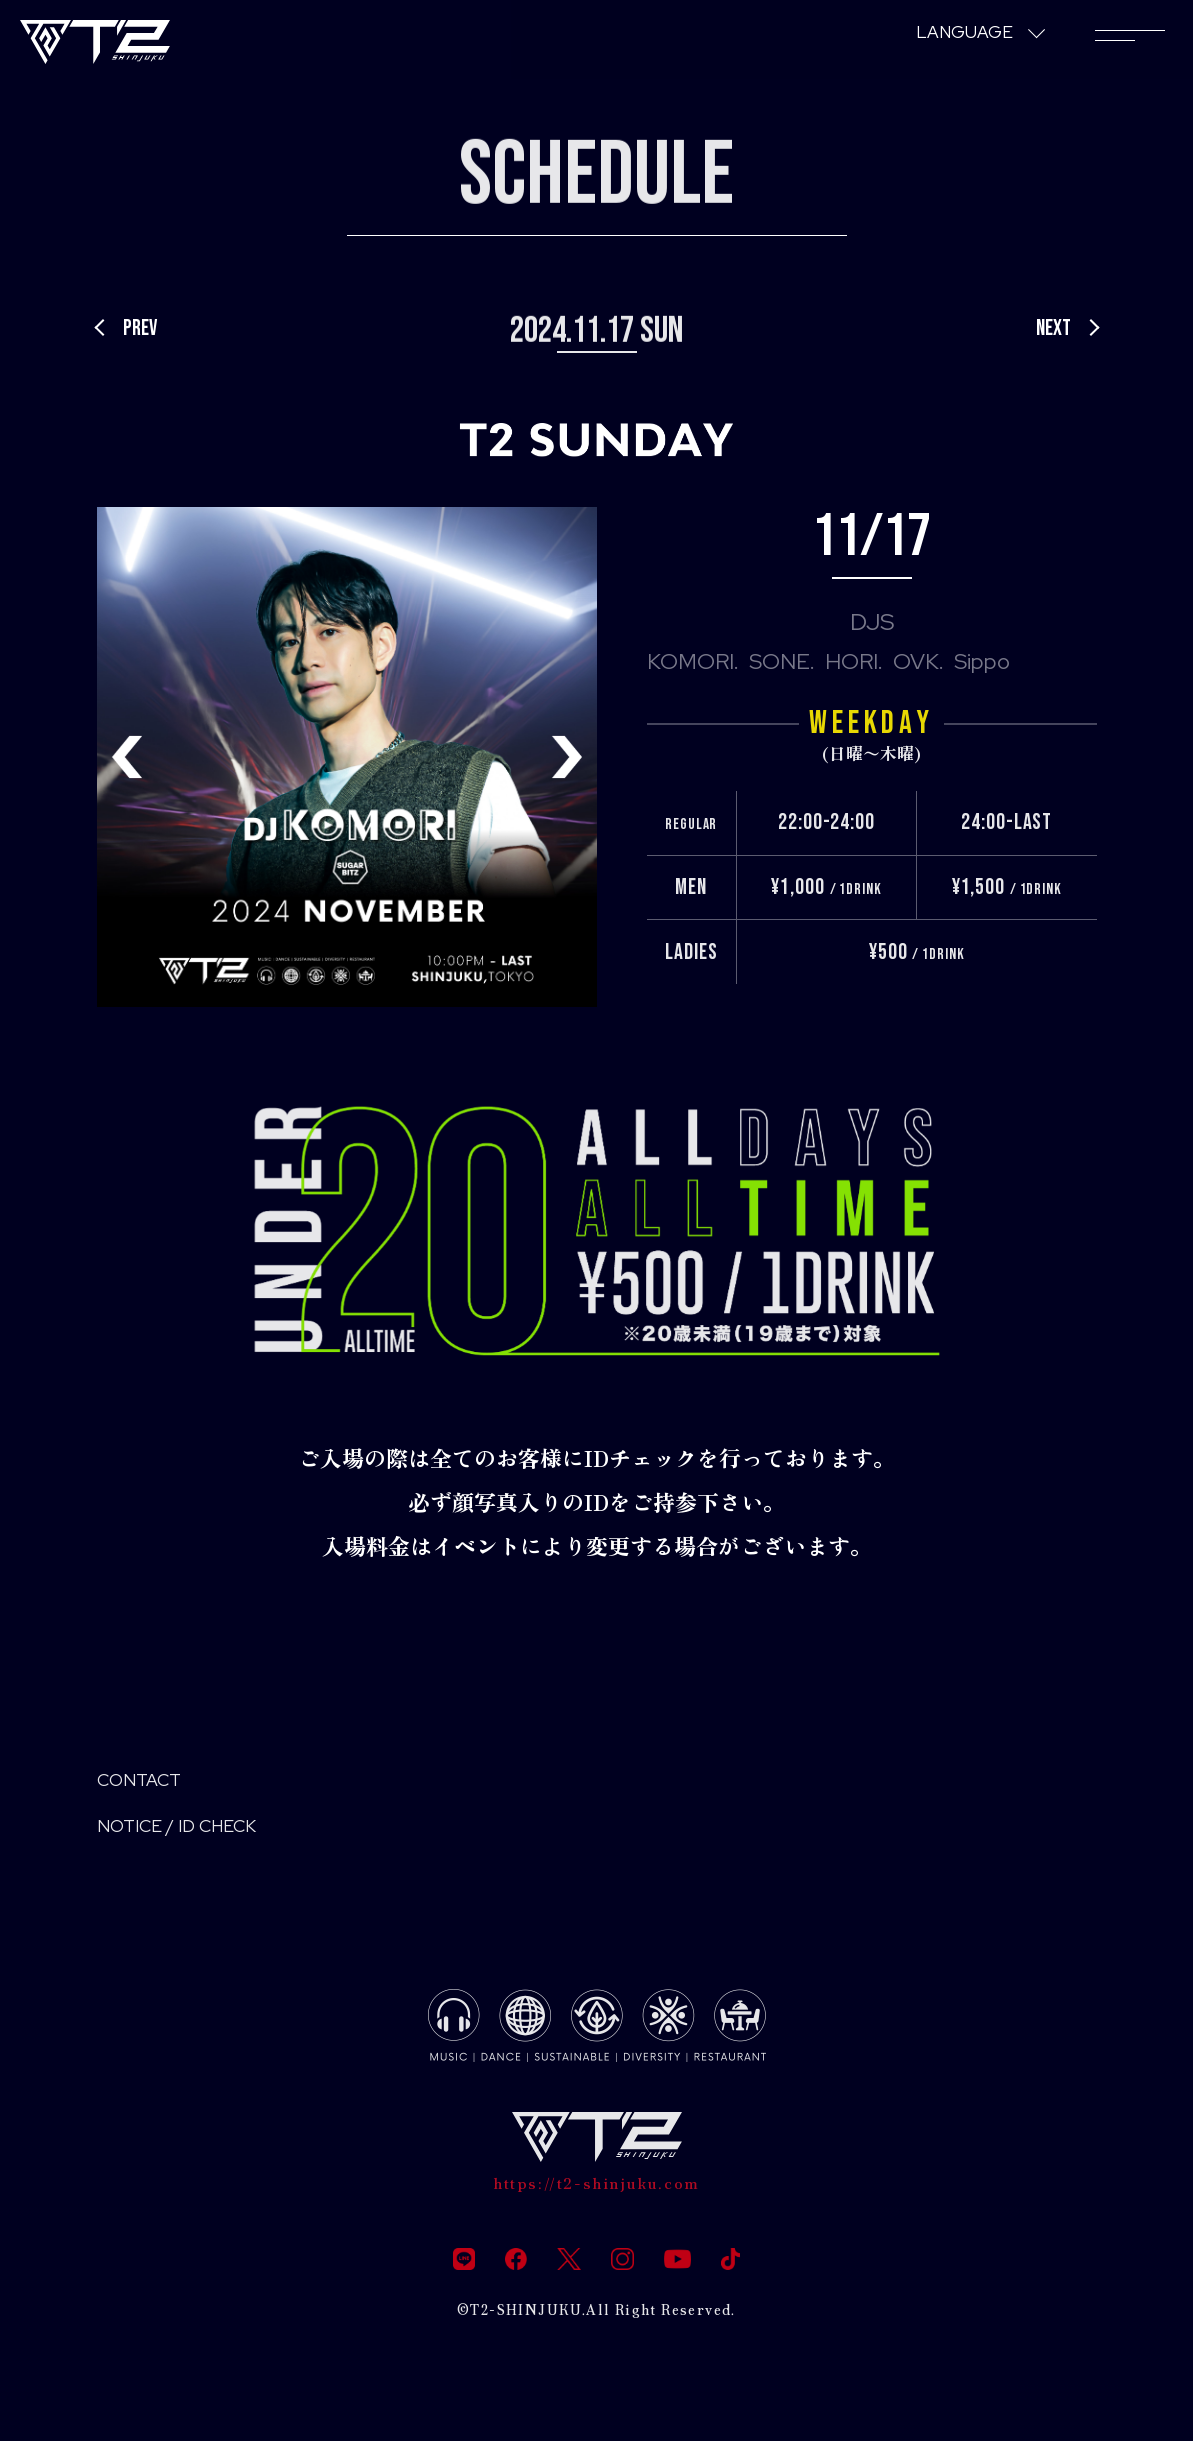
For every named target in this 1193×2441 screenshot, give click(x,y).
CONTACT (150, 1783)
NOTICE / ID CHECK (199, 1836)
